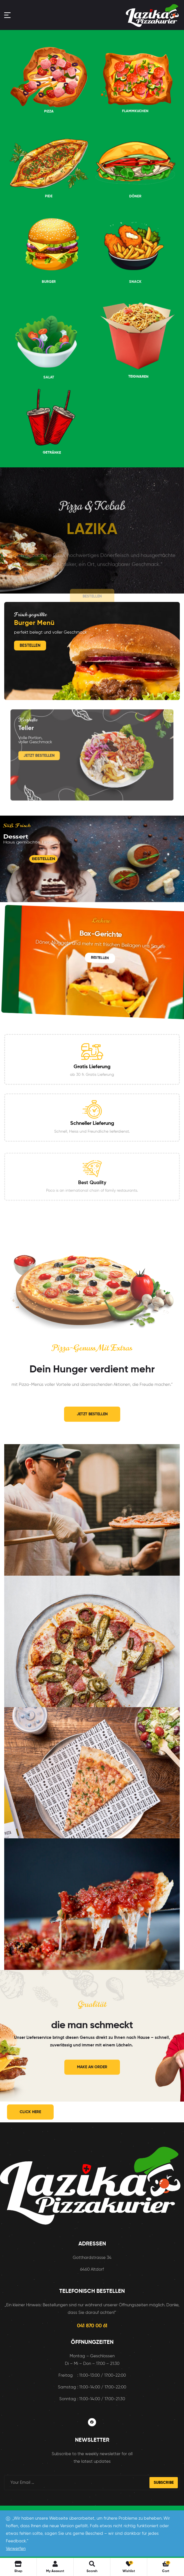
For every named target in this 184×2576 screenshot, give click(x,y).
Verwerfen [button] (16, 2549)
